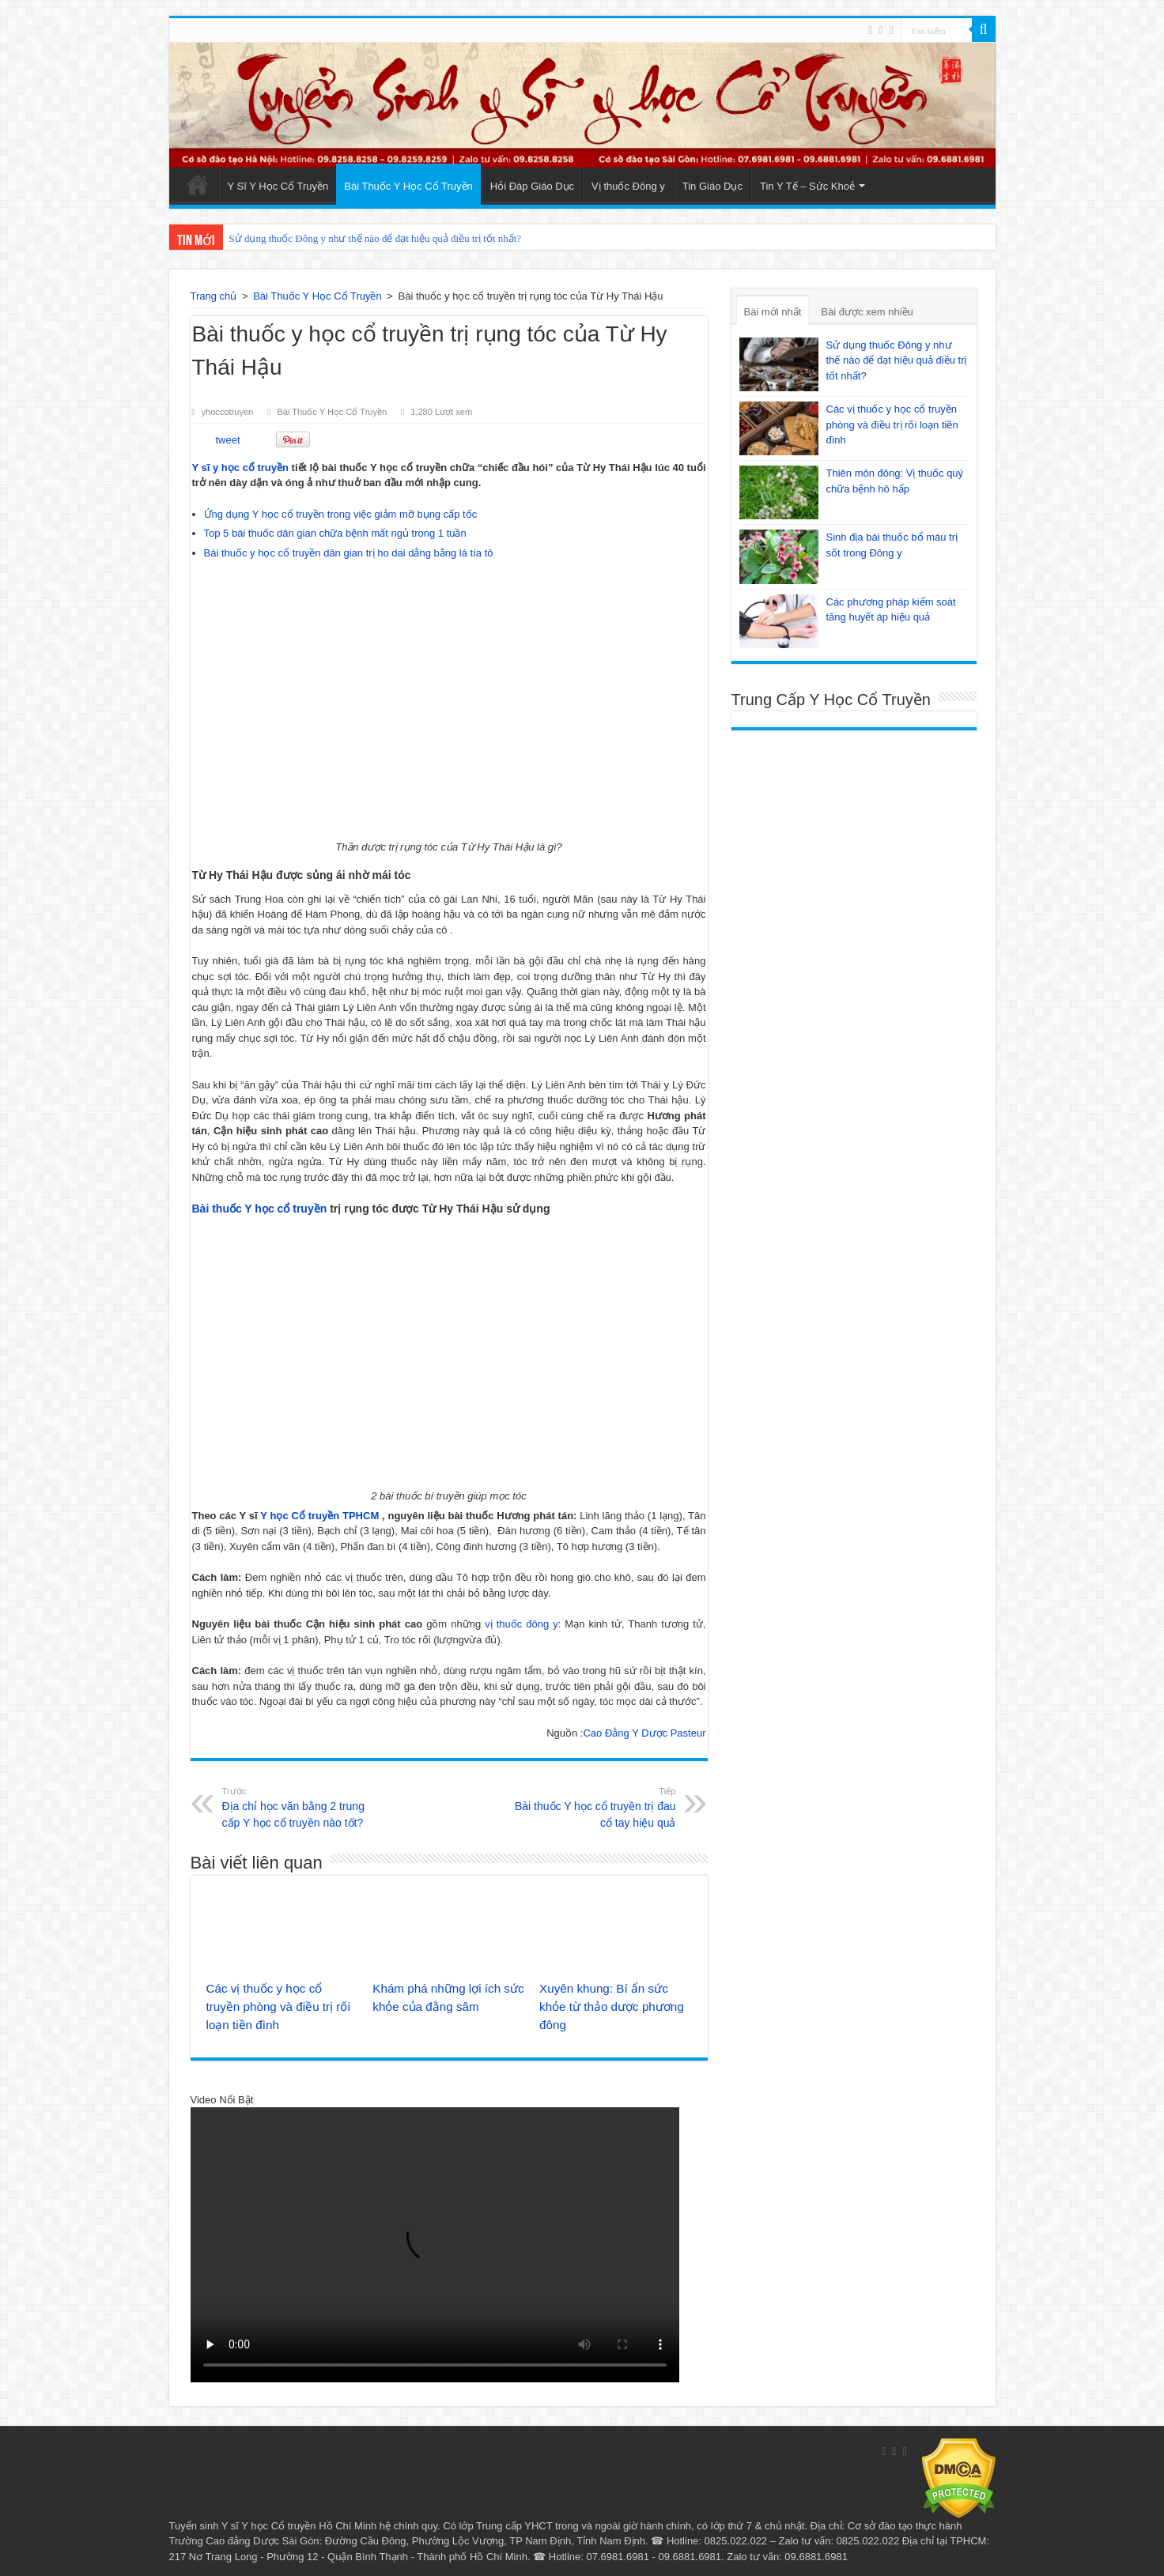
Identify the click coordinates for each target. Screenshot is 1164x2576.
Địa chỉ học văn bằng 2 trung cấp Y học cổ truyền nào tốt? (303, 1807)
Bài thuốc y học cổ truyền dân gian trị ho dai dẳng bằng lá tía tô (348, 553)
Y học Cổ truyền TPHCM (319, 1516)
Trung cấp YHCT (514, 2526)
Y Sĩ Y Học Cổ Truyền (278, 186)
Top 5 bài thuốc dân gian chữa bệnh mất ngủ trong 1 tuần (335, 533)
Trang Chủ (197, 184)
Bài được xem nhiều (867, 312)
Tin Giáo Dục (712, 186)
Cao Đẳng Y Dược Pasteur (644, 1733)
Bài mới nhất (773, 312)
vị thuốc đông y (521, 1624)
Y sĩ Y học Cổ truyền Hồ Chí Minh (298, 2526)
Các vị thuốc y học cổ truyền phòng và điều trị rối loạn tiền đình (278, 2006)
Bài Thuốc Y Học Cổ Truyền (408, 186)
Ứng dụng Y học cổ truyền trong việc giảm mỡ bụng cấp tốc (341, 514)
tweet (228, 440)
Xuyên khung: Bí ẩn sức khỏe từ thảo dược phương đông (611, 2006)
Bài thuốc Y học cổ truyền (259, 1208)
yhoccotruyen (228, 412)
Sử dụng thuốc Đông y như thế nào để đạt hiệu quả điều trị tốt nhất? (375, 238)
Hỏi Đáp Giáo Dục (532, 186)
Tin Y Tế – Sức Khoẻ (807, 186)
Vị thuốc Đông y (628, 186)
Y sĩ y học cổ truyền (240, 467)
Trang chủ (214, 296)
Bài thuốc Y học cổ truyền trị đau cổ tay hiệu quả (595, 1807)
